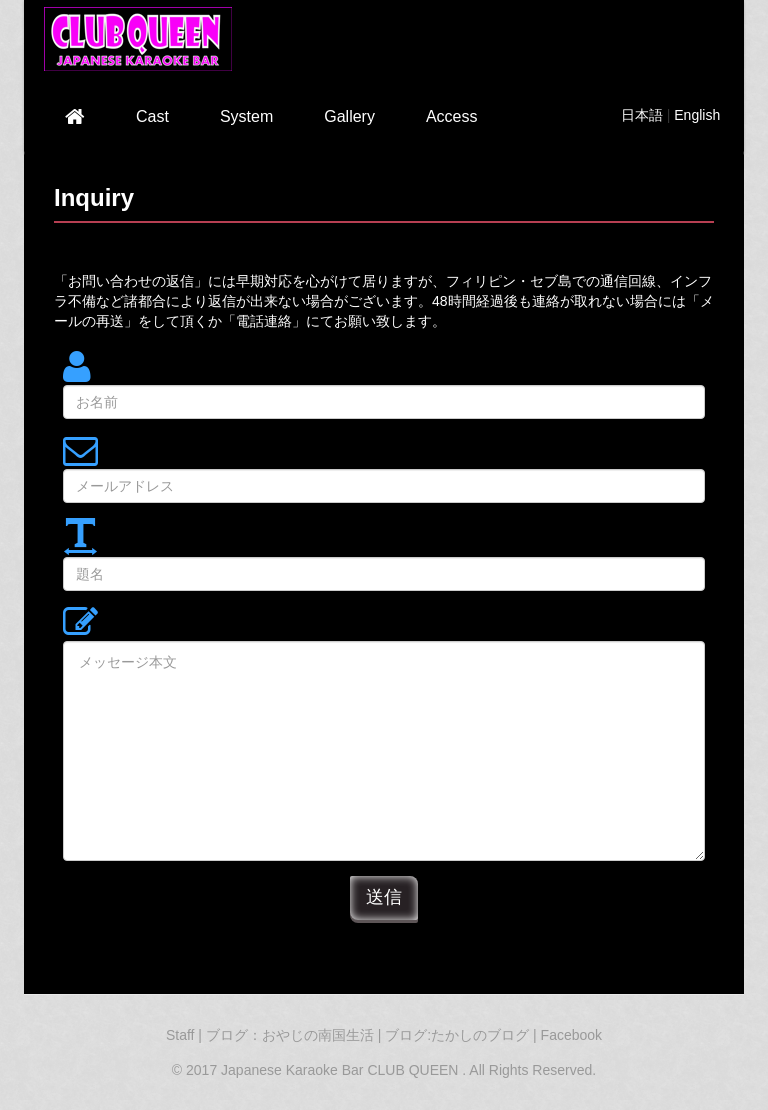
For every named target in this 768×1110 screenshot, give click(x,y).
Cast (152, 116)
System (246, 116)
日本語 (642, 115)
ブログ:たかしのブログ (459, 1035)
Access (452, 116)
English (697, 115)
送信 (384, 897)
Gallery (349, 116)
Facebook (571, 1035)
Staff (180, 1035)
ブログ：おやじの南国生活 (292, 1035)
